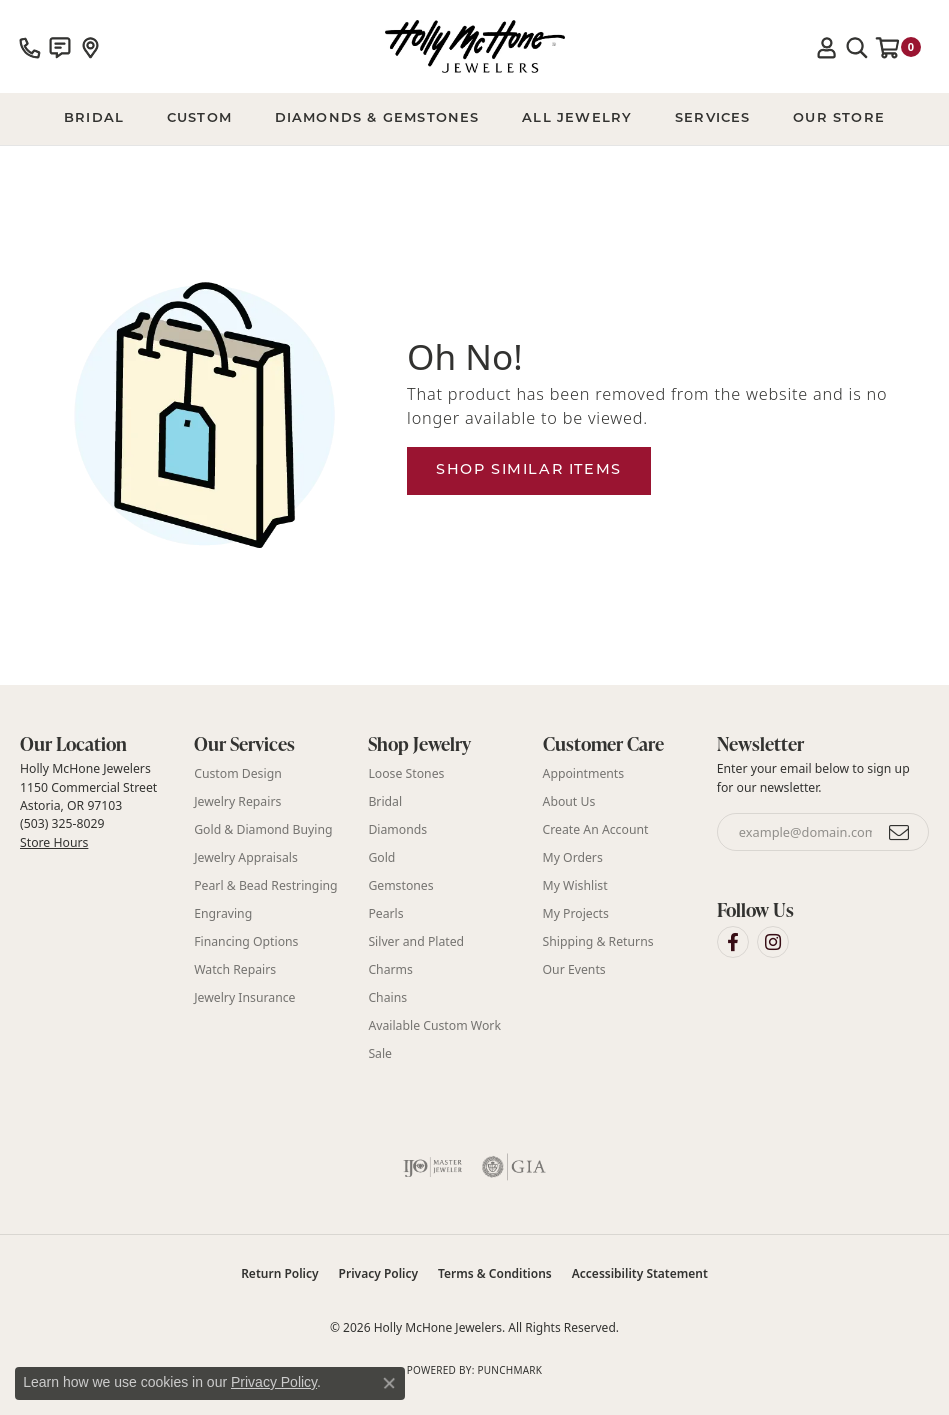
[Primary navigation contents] (474, 119)
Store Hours (54, 842)
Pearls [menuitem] (385, 913)
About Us (569, 801)
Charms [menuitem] (390, 969)
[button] (827, 47)
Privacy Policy (378, 1273)
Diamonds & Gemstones (377, 118)
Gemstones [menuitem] (400, 885)
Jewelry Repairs (237, 801)
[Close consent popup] (389, 1383)
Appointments (584, 773)
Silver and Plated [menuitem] (416, 941)
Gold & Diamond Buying (263, 829)
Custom (199, 118)
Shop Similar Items (529, 470)
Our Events (574, 969)
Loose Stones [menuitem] (406, 773)
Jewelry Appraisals (246, 857)
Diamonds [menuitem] (397, 829)
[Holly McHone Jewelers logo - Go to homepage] (475, 46)
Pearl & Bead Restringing (265, 885)
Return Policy (279, 1273)
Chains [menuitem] (387, 997)
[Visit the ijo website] (433, 1167)
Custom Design (238, 773)
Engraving (223, 913)
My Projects (576, 913)
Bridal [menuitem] (385, 801)
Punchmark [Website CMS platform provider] (509, 1370)
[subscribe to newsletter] (900, 832)
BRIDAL (94, 118)
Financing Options (246, 941)
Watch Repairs (235, 969)
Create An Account (596, 829)
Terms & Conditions (495, 1273)
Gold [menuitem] (381, 857)
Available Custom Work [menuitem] (434, 1025)
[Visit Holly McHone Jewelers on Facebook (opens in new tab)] (733, 942)
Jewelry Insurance (244, 997)
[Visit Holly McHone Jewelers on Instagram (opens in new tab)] (773, 942)
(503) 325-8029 (62, 823)
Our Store (839, 118)
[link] (30, 47)
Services (713, 118)
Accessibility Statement (640, 1273)
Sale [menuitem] (380, 1053)
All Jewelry (577, 118)
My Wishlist (575, 885)
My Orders (573, 857)
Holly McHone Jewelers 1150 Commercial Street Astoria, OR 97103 (88, 805)
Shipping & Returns (598, 941)
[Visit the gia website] (514, 1167)
